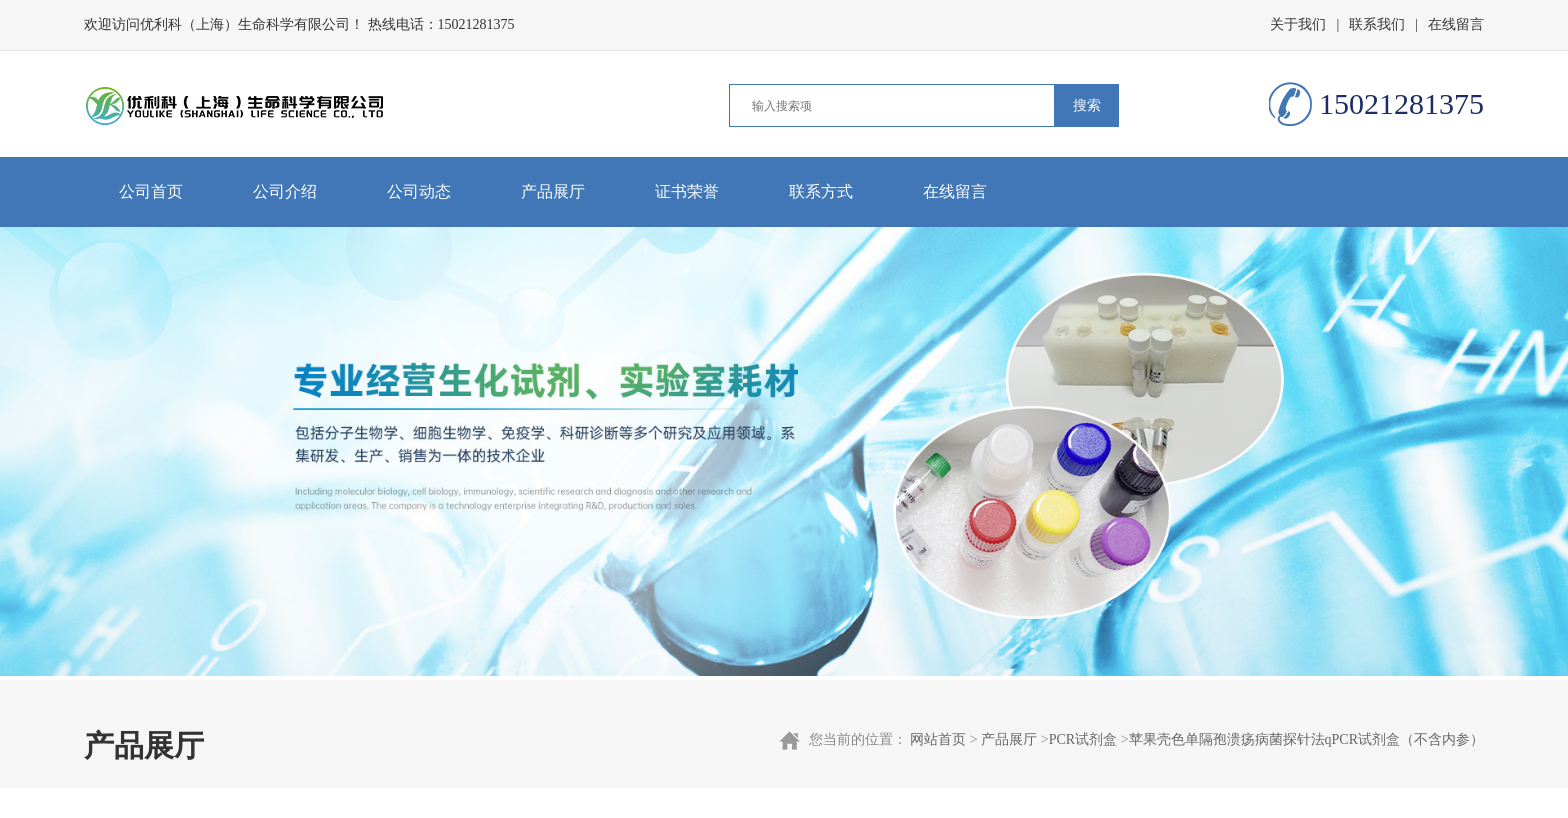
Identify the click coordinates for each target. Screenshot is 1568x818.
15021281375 (476, 24)
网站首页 (938, 739)
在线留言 (1456, 24)
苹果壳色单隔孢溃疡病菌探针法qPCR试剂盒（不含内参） (1306, 739)
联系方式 (821, 191)
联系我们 (1377, 24)
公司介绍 (285, 191)
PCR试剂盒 (1083, 739)
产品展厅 (553, 191)
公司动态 (419, 191)
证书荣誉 (687, 191)
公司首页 (151, 191)
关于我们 (1298, 24)
